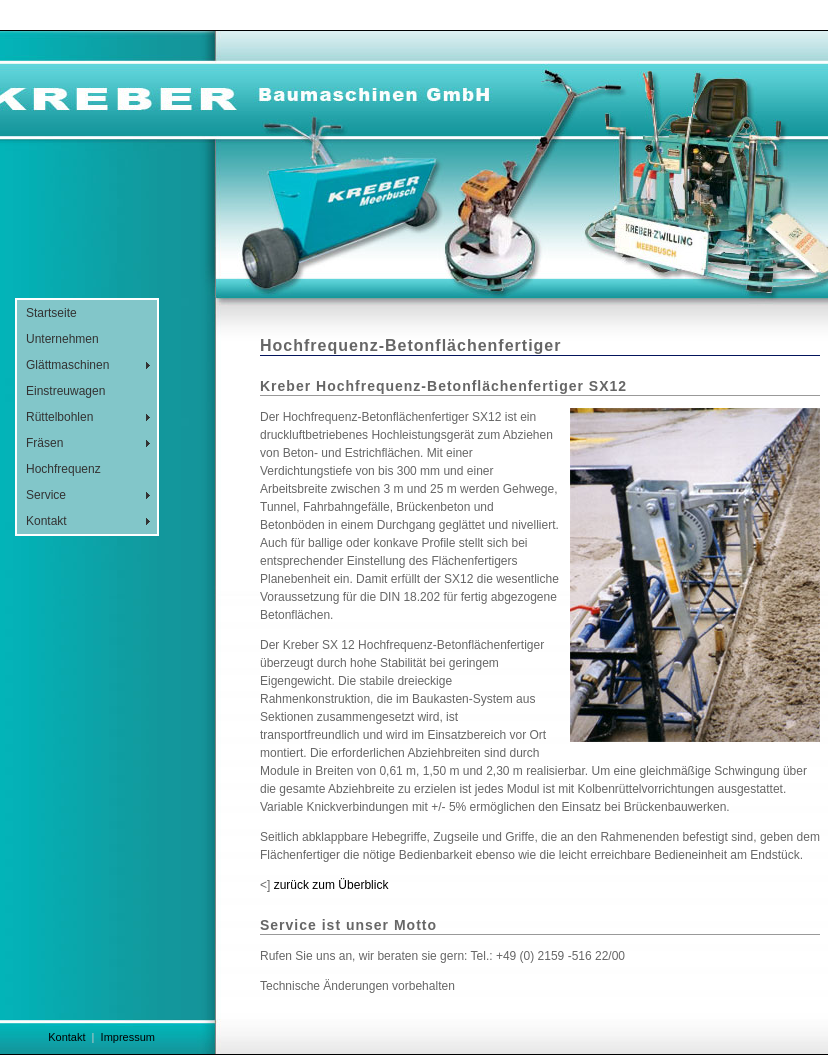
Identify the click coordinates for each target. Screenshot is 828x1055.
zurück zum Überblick (331, 885)
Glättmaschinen (67, 365)
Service (46, 495)
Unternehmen (62, 339)
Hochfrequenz (63, 469)
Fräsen (44, 443)
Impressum (128, 1037)
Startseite (51, 313)
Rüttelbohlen (59, 417)
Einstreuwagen (65, 391)
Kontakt (46, 521)
